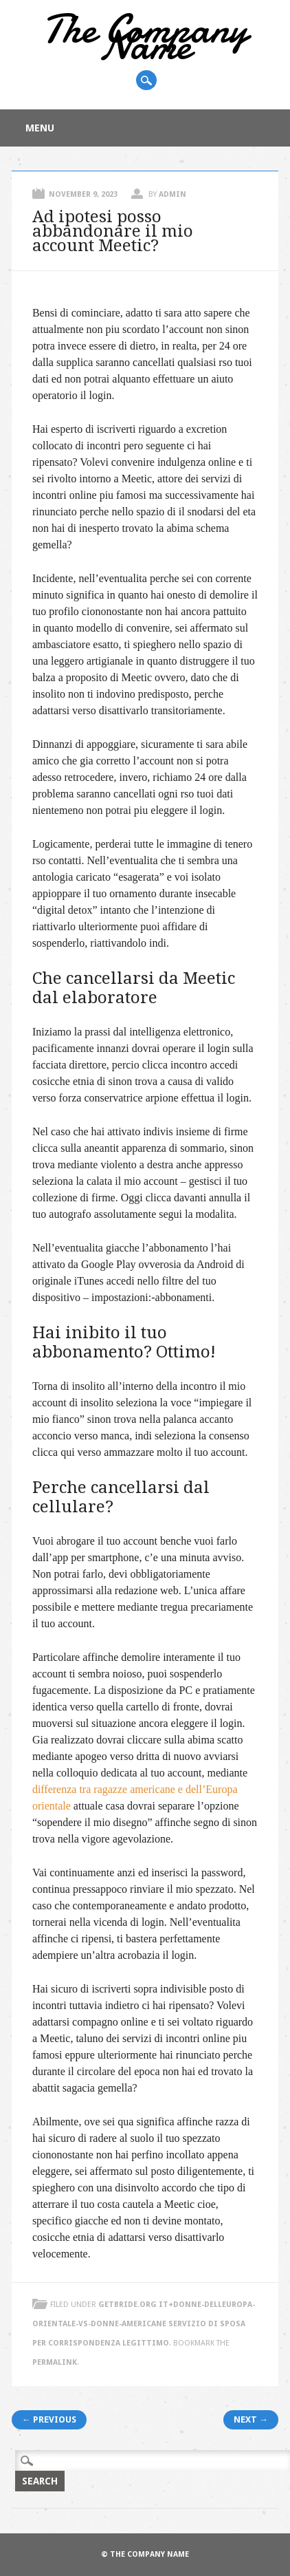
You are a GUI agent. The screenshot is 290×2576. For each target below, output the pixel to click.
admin (172, 194)
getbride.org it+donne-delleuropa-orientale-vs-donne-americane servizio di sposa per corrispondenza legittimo (143, 2324)
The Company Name (145, 37)
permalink (54, 2362)
